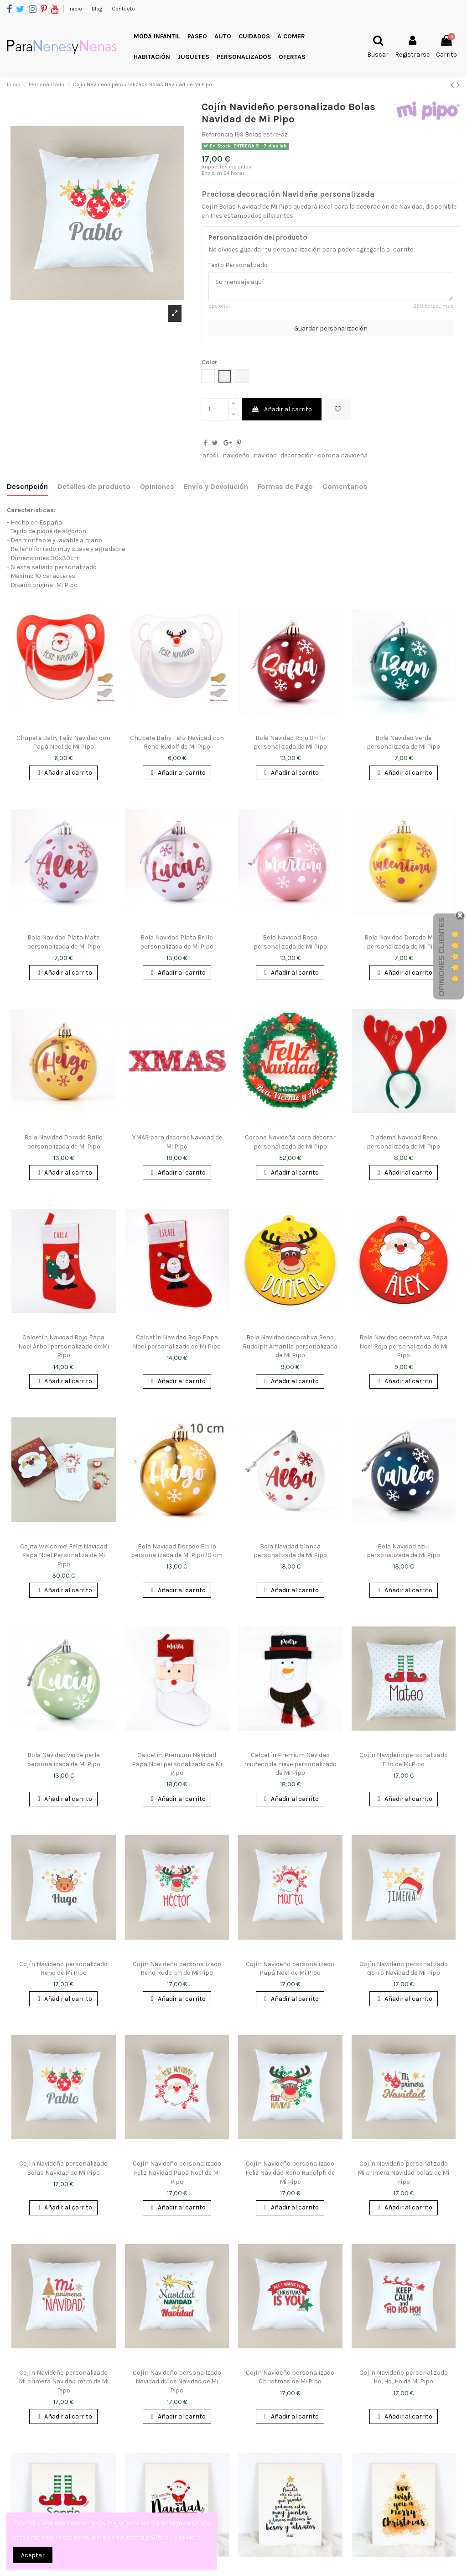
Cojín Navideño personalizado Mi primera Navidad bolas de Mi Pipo (403, 2172)
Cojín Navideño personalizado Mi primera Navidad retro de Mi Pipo (64, 2381)
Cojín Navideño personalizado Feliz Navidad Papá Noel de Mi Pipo (177, 2172)
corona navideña (343, 455)
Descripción (27, 486)
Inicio (75, 8)
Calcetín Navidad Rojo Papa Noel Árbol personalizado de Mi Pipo (63, 1346)
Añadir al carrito (281, 409)
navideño (236, 455)
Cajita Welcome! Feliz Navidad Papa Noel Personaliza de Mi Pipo (63, 1555)
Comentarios (345, 486)
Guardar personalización (331, 328)
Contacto (123, 8)
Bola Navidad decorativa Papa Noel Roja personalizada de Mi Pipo (403, 1346)
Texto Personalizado (238, 265)
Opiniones (157, 486)
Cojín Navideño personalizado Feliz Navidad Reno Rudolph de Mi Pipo (290, 2172)
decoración (297, 455)
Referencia (217, 134)
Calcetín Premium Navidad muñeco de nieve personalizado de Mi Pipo (290, 1764)
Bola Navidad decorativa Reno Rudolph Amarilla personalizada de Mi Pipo (290, 1346)
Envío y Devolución (216, 486)
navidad (265, 455)
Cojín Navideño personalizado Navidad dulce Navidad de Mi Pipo (177, 2381)
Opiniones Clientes (442, 957)
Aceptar (33, 2555)
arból (210, 455)
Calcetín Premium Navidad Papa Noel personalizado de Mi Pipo (177, 1764)
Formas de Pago (285, 486)
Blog (98, 8)
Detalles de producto (93, 486)
